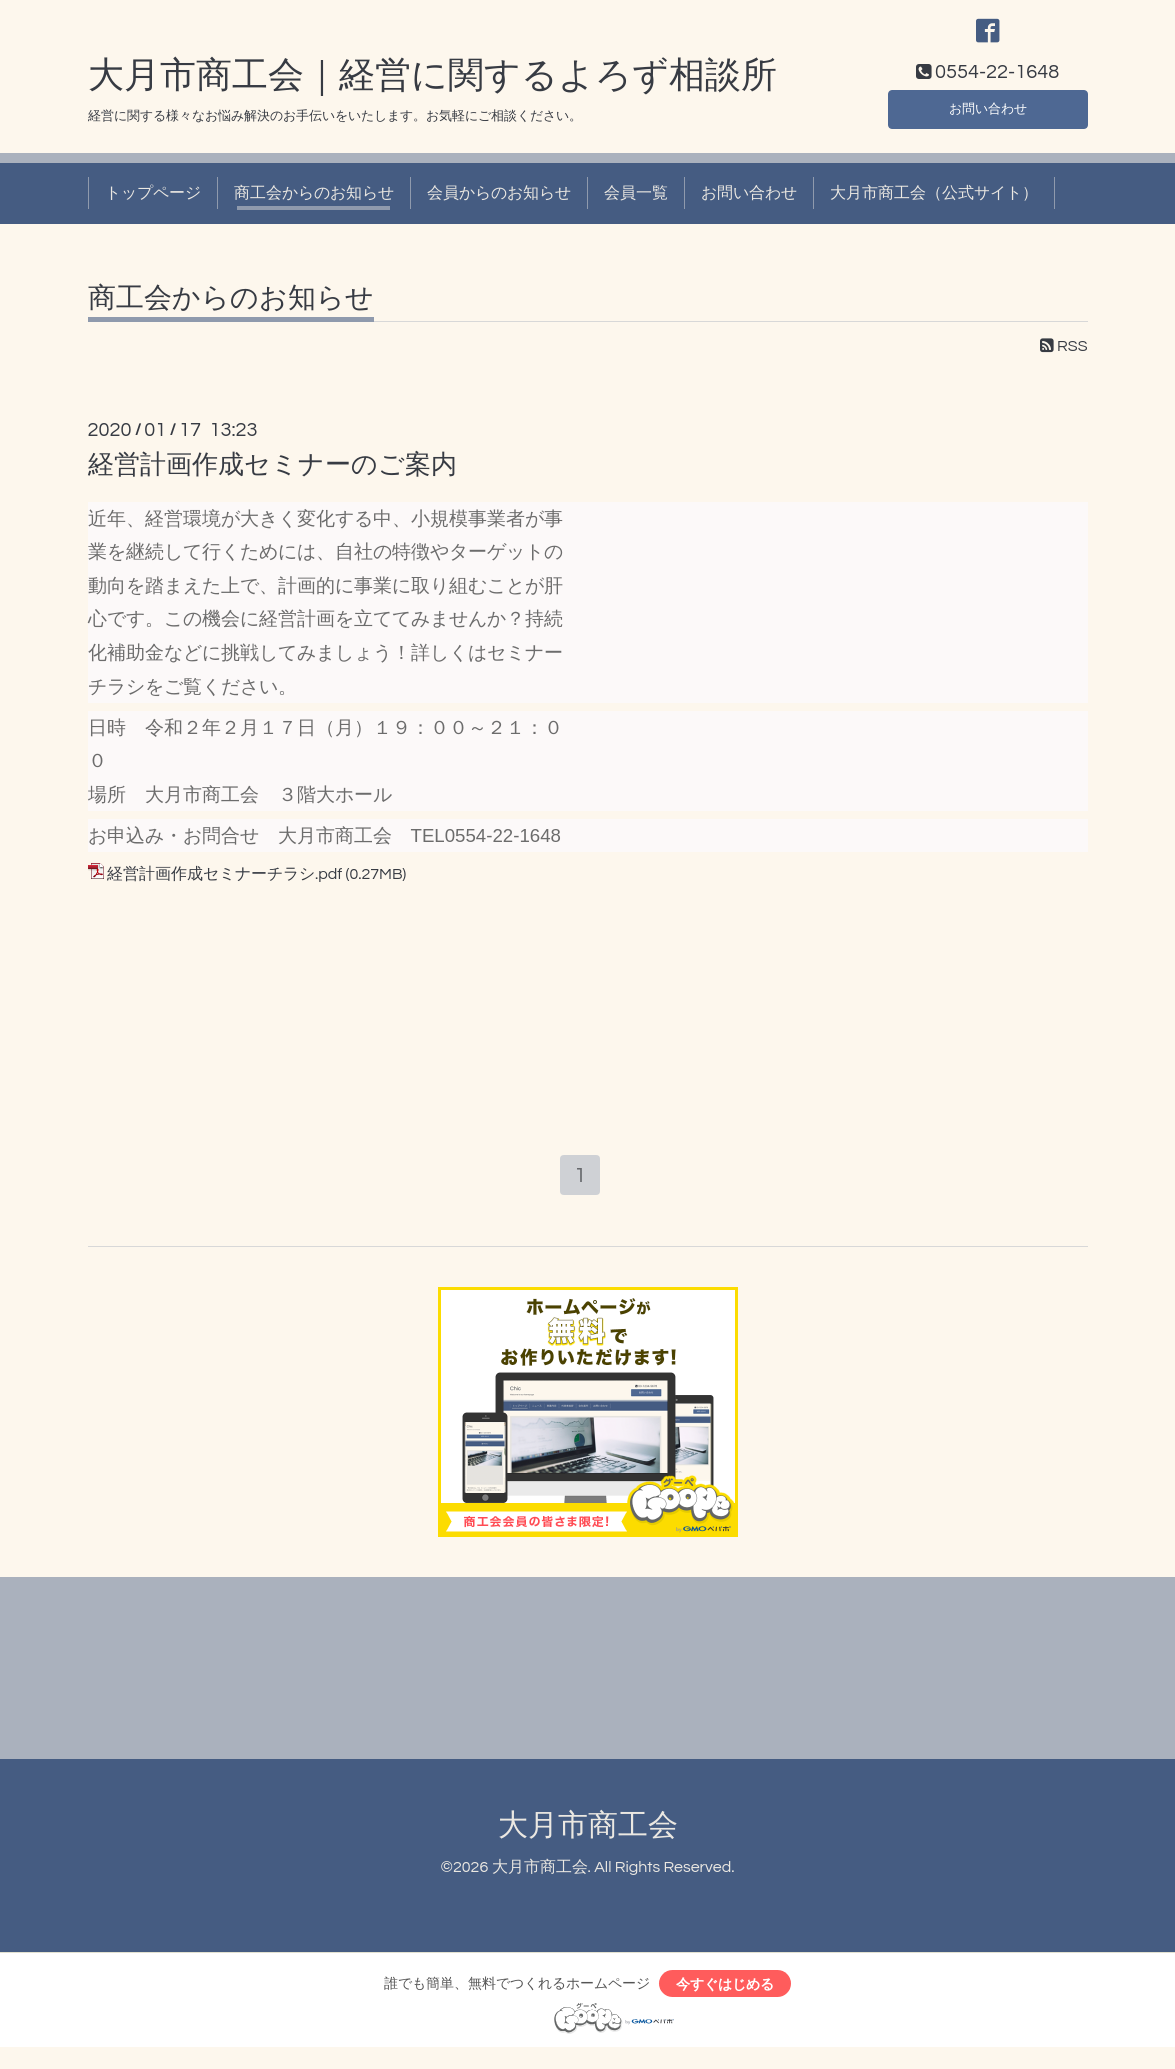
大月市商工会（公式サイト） (934, 204)
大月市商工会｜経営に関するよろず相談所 (432, 87)
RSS (1064, 356)
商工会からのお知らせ (314, 204)
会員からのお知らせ (499, 204)
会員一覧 (636, 204)
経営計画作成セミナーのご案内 (272, 476)
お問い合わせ (988, 116)
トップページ (153, 204)
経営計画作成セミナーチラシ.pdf (224, 885)
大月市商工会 (588, 1840)
